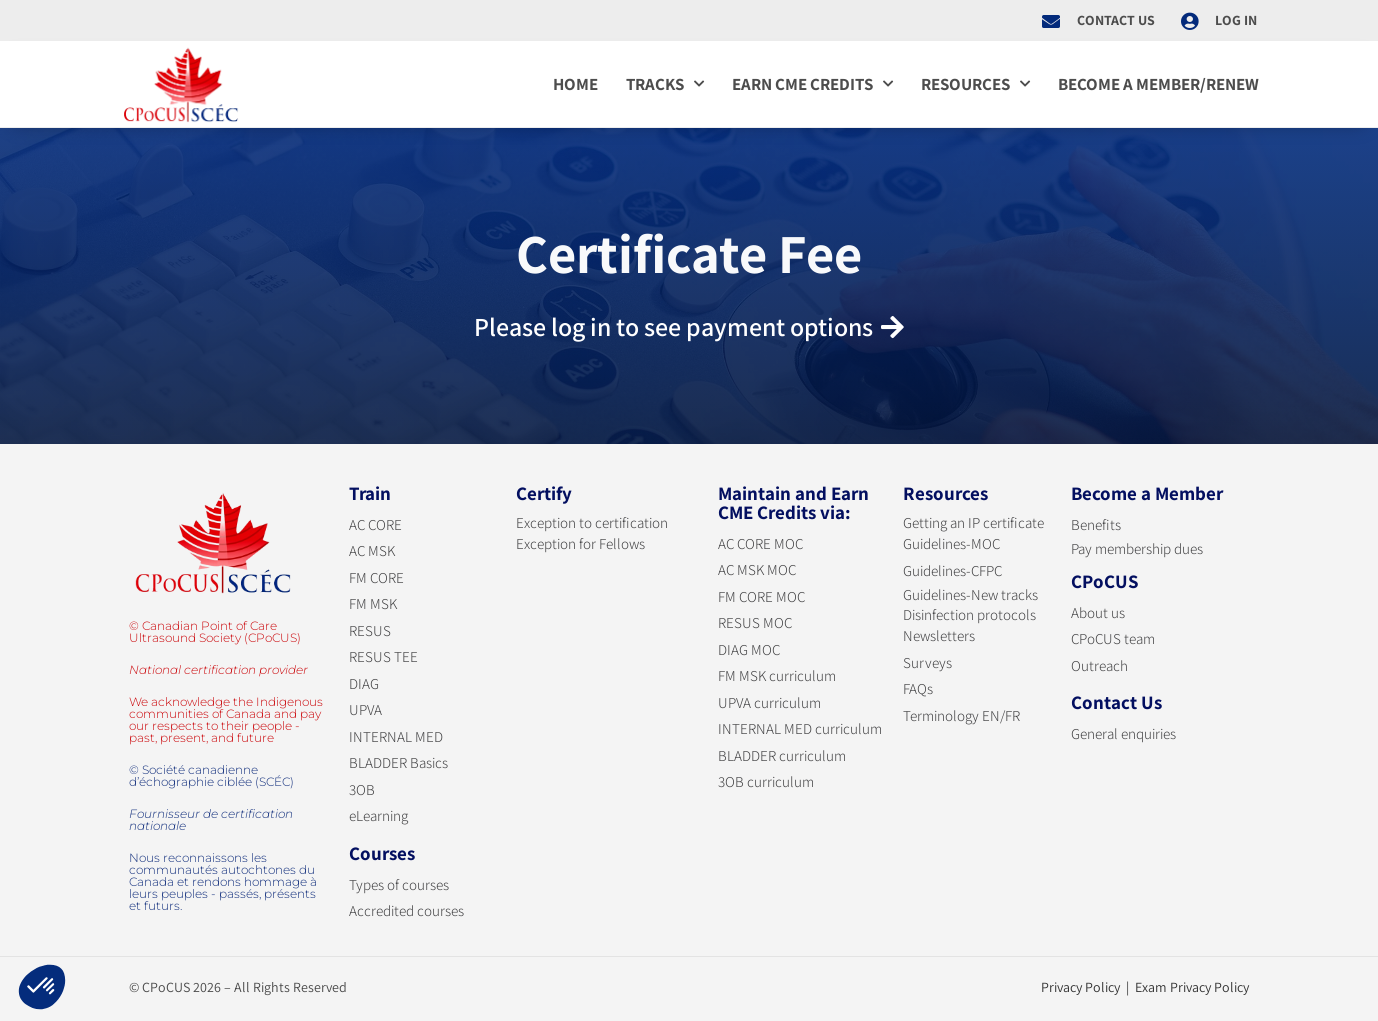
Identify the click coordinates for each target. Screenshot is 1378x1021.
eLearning (378, 815)
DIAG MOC (749, 649)
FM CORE (376, 577)
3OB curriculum (766, 781)
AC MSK (372, 550)
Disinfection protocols (969, 614)
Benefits (1096, 524)
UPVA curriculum (769, 702)
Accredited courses (406, 910)
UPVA (365, 709)
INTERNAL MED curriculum (800, 728)
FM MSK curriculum (777, 675)
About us (1098, 612)
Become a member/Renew (1158, 84)
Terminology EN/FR (961, 715)
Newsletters (939, 635)
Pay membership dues (1137, 548)
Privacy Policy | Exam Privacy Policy (1145, 987)
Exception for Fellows (580, 543)
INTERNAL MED (396, 736)
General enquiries (1123, 733)
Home (575, 84)
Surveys (927, 662)
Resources (975, 84)
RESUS (370, 630)
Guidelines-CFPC (952, 570)
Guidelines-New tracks (970, 594)
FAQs (918, 688)
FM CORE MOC (761, 596)
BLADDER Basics (398, 762)
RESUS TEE (383, 656)
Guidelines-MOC (951, 543)
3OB (362, 789)
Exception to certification (592, 522)
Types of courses (399, 884)
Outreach (1099, 665)
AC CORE (375, 524)
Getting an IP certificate (973, 522)
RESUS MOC (755, 622)
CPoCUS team (1113, 638)
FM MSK (373, 603)
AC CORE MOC (760, 543)
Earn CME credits (812, 84)
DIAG (364, 683)
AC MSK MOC (757, 569)
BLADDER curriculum (782, 755)
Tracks (665, 84)
